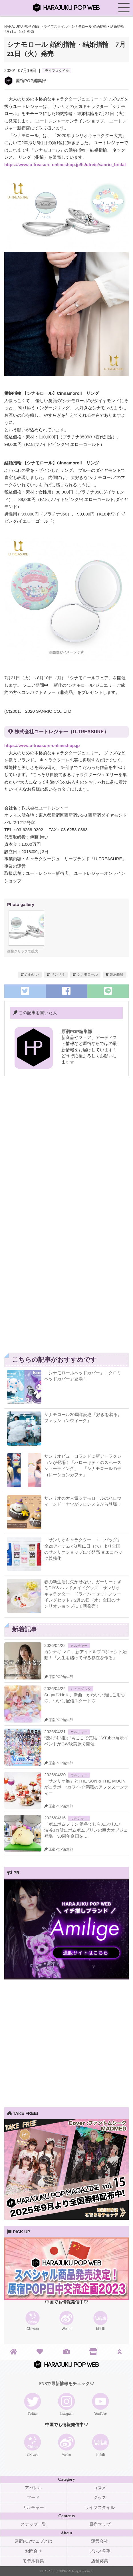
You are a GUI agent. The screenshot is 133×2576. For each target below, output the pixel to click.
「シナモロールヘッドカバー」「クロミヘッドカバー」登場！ (82, 1375)
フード (33, 2497)
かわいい (32, 974)
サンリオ (58, 974)
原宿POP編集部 (31, 80)
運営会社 (99, 2541)
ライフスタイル (57, 71)
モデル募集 (33, 2561)
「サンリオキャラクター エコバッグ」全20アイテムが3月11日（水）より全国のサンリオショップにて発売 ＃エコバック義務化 (83, 1548)
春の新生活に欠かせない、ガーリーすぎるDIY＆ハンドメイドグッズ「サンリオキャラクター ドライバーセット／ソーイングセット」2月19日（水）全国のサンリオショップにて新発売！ (82, 1594)
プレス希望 (99, 2551)
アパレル (33, 2488)
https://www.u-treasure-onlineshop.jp (42, 745)
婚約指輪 (117, 974)
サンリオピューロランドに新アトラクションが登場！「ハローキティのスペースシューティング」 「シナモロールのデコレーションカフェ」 (82, 1465)
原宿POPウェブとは (33, 2541)
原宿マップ (99, 2524)
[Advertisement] (66, 1151)
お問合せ (33, 2551)
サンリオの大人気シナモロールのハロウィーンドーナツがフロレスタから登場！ (82, 1501)
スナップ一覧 (33, 2524)
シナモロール (87, 974)
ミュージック (80, 1689)
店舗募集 (99, 2561)
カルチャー (79, 1646)
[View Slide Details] (66, 1977)
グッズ (99, 2497)
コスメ (99, 2488)
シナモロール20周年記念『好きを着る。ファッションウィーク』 (83, 1417)
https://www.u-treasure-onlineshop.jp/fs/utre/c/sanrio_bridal (65, 164)
